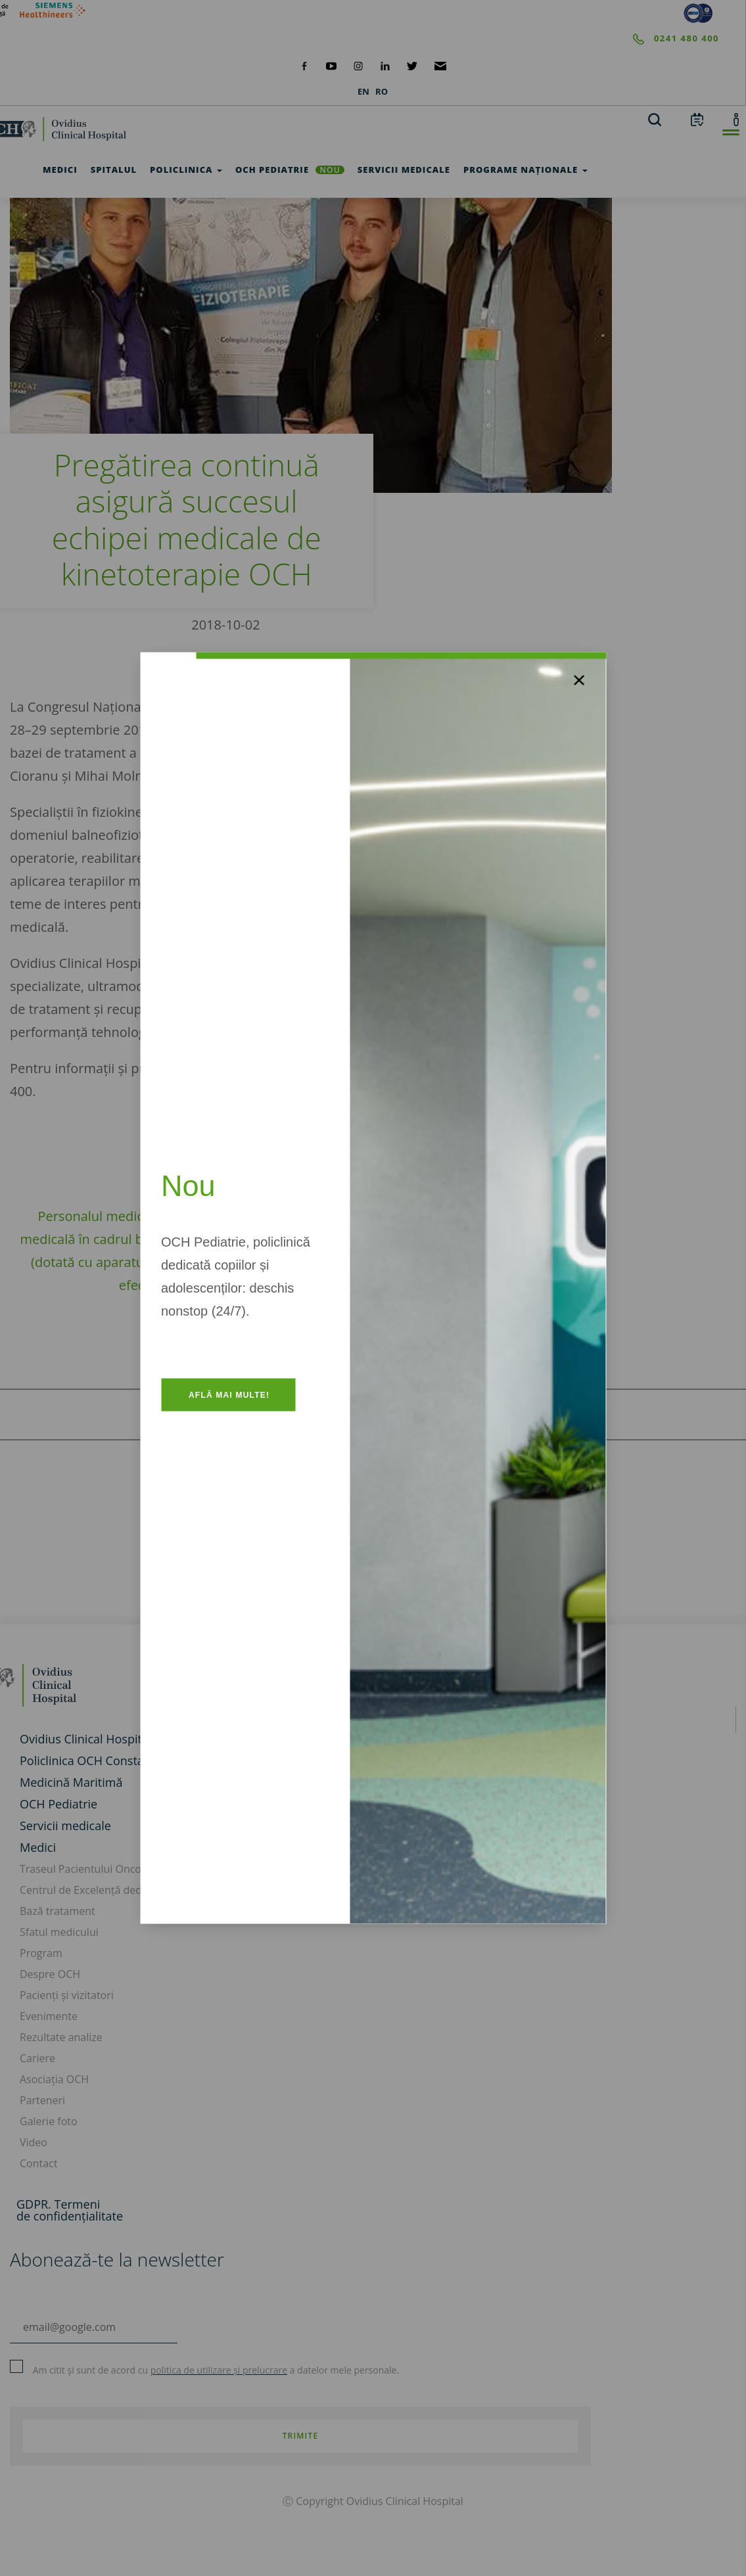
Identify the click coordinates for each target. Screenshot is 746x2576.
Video (33, 2142)
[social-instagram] (358, 65)
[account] (736, 119)
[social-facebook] (304, 65)
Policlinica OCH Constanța (91, 1760)
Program (41, 1953)
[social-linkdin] (385, 65)
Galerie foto (49, 2121)
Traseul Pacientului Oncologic (92, 1869)
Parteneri (42, 2100)
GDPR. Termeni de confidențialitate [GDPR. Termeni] (69, 2210)
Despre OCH (50, 1974)
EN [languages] (363, 91)
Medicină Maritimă (71, 1782)
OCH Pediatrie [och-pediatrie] (289, 169)
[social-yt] (331, 65)
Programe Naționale (525, 169)
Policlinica (186, 169)
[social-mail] (440, 65)
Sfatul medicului (59, 1932)
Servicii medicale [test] (404, 169)
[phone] (359, 39)
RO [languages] (381, 91)
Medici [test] (60, 169)
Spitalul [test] (114, 169)
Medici (38, 1847)
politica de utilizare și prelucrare (219, 2370)
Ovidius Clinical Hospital (85, 1739)
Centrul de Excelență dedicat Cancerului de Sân (135, 1890)
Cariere (37, 2058)
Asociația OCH (54, 2079)
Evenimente (49, 2016)
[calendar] (697, 119)
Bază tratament (57, 1911)
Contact (38, 2163)
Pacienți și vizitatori (67, 1995)
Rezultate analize (61, 2037)
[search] (654, 119)
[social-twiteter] (412, 65)
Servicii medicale (65, 1825)
